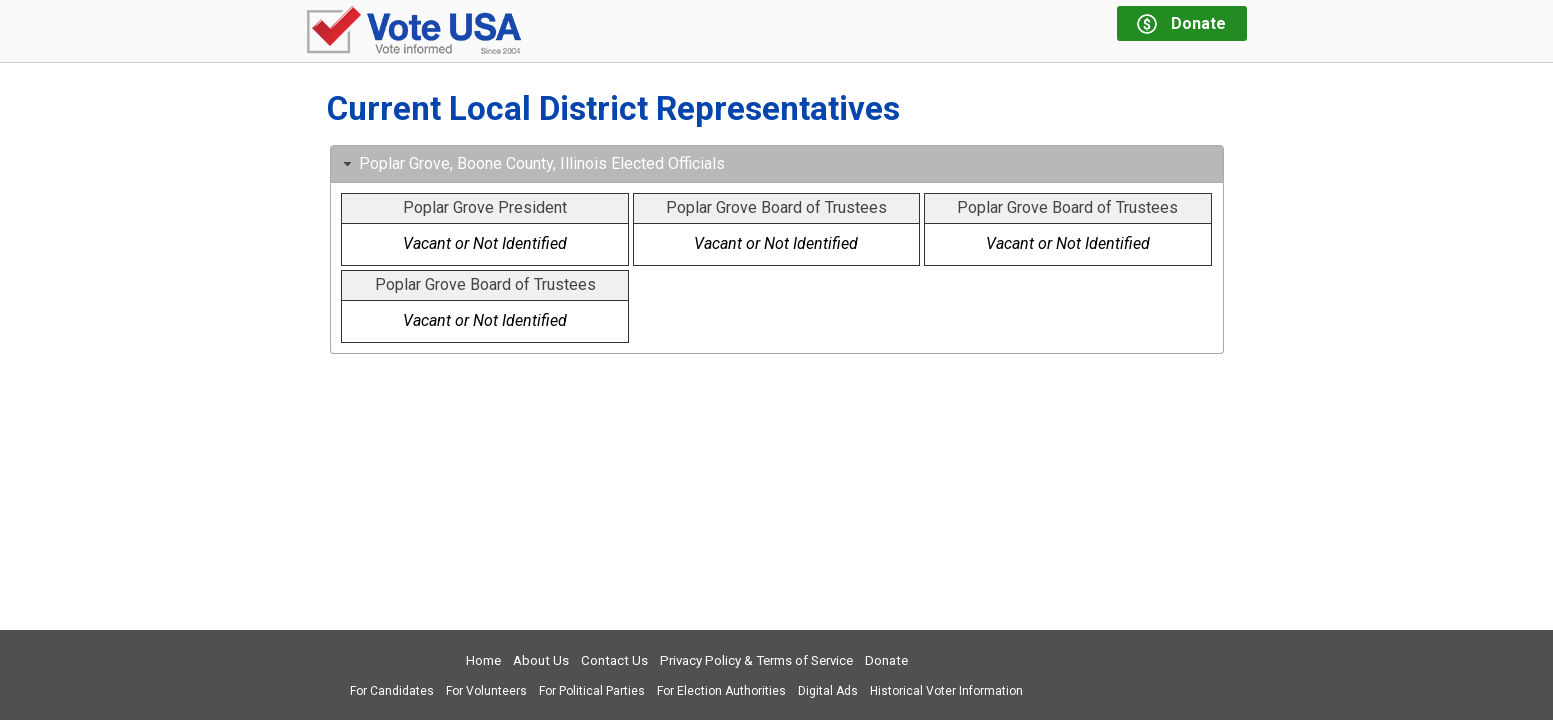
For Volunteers (486, 691)
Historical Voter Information (946, 691)
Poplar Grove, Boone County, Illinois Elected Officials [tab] (532, 163)
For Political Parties (592, 691)
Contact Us (614, 660)
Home (483, 660)
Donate (886, 660)
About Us (541, 660)
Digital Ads (828, 691)
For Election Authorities (721, 691)
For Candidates (392, 691)
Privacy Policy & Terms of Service (756, 660)
